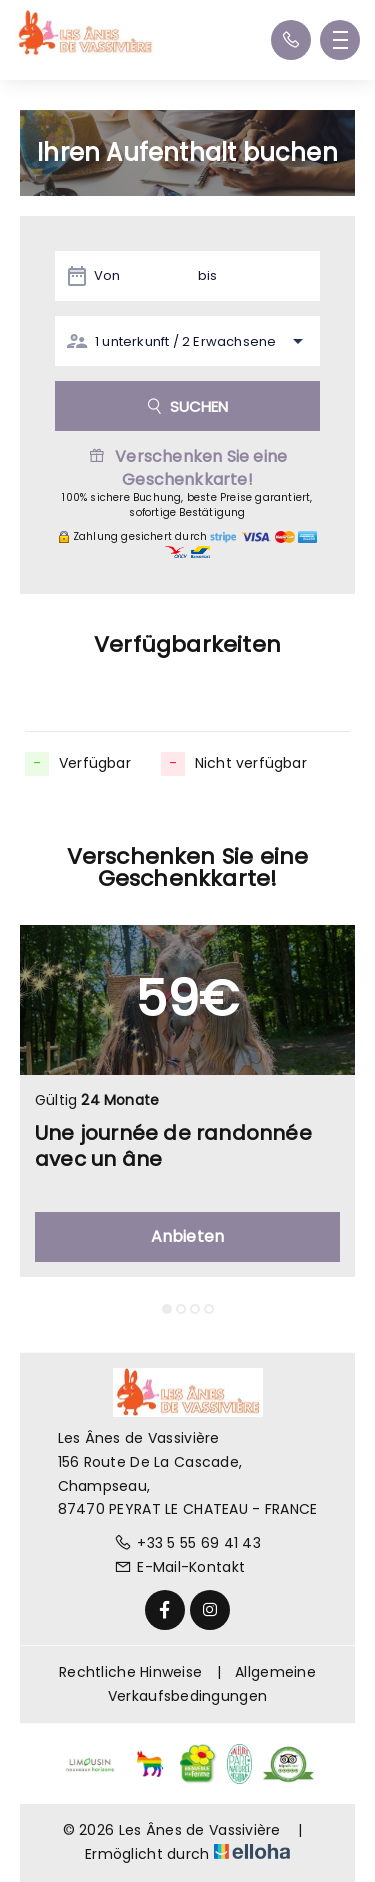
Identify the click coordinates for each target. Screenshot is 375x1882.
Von (107, 275)
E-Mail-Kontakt (179, 1567)
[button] (167, 1309)
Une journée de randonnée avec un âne (173, 1146)
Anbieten (188, 1236)
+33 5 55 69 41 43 (187, 1543)
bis (208, 275)
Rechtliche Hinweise (130, 1672)
